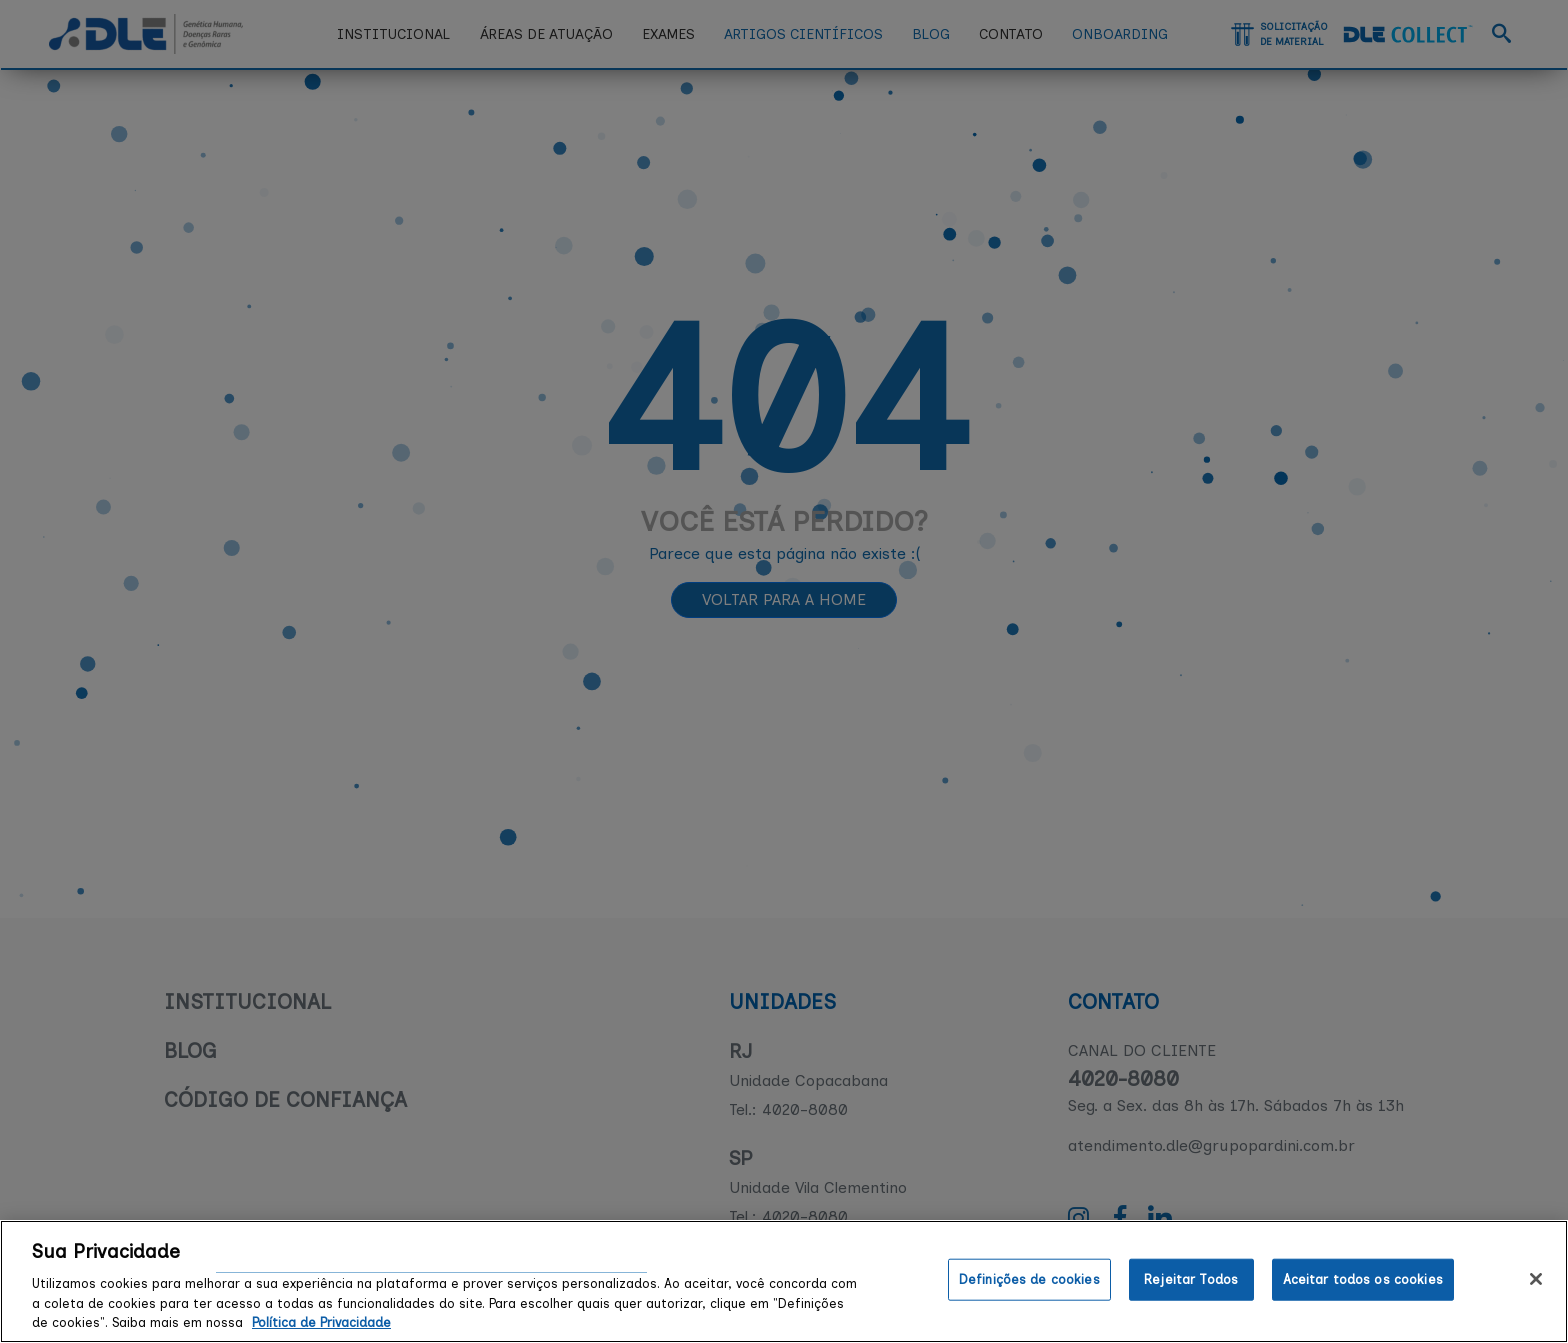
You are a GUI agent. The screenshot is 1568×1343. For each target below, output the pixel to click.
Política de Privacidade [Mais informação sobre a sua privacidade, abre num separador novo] (321, 1322)
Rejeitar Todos (1191, 1279)
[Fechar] (1536, 1279)
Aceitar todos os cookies (1363, 1279)
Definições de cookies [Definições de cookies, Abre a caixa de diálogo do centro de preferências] (1029, 1279)
